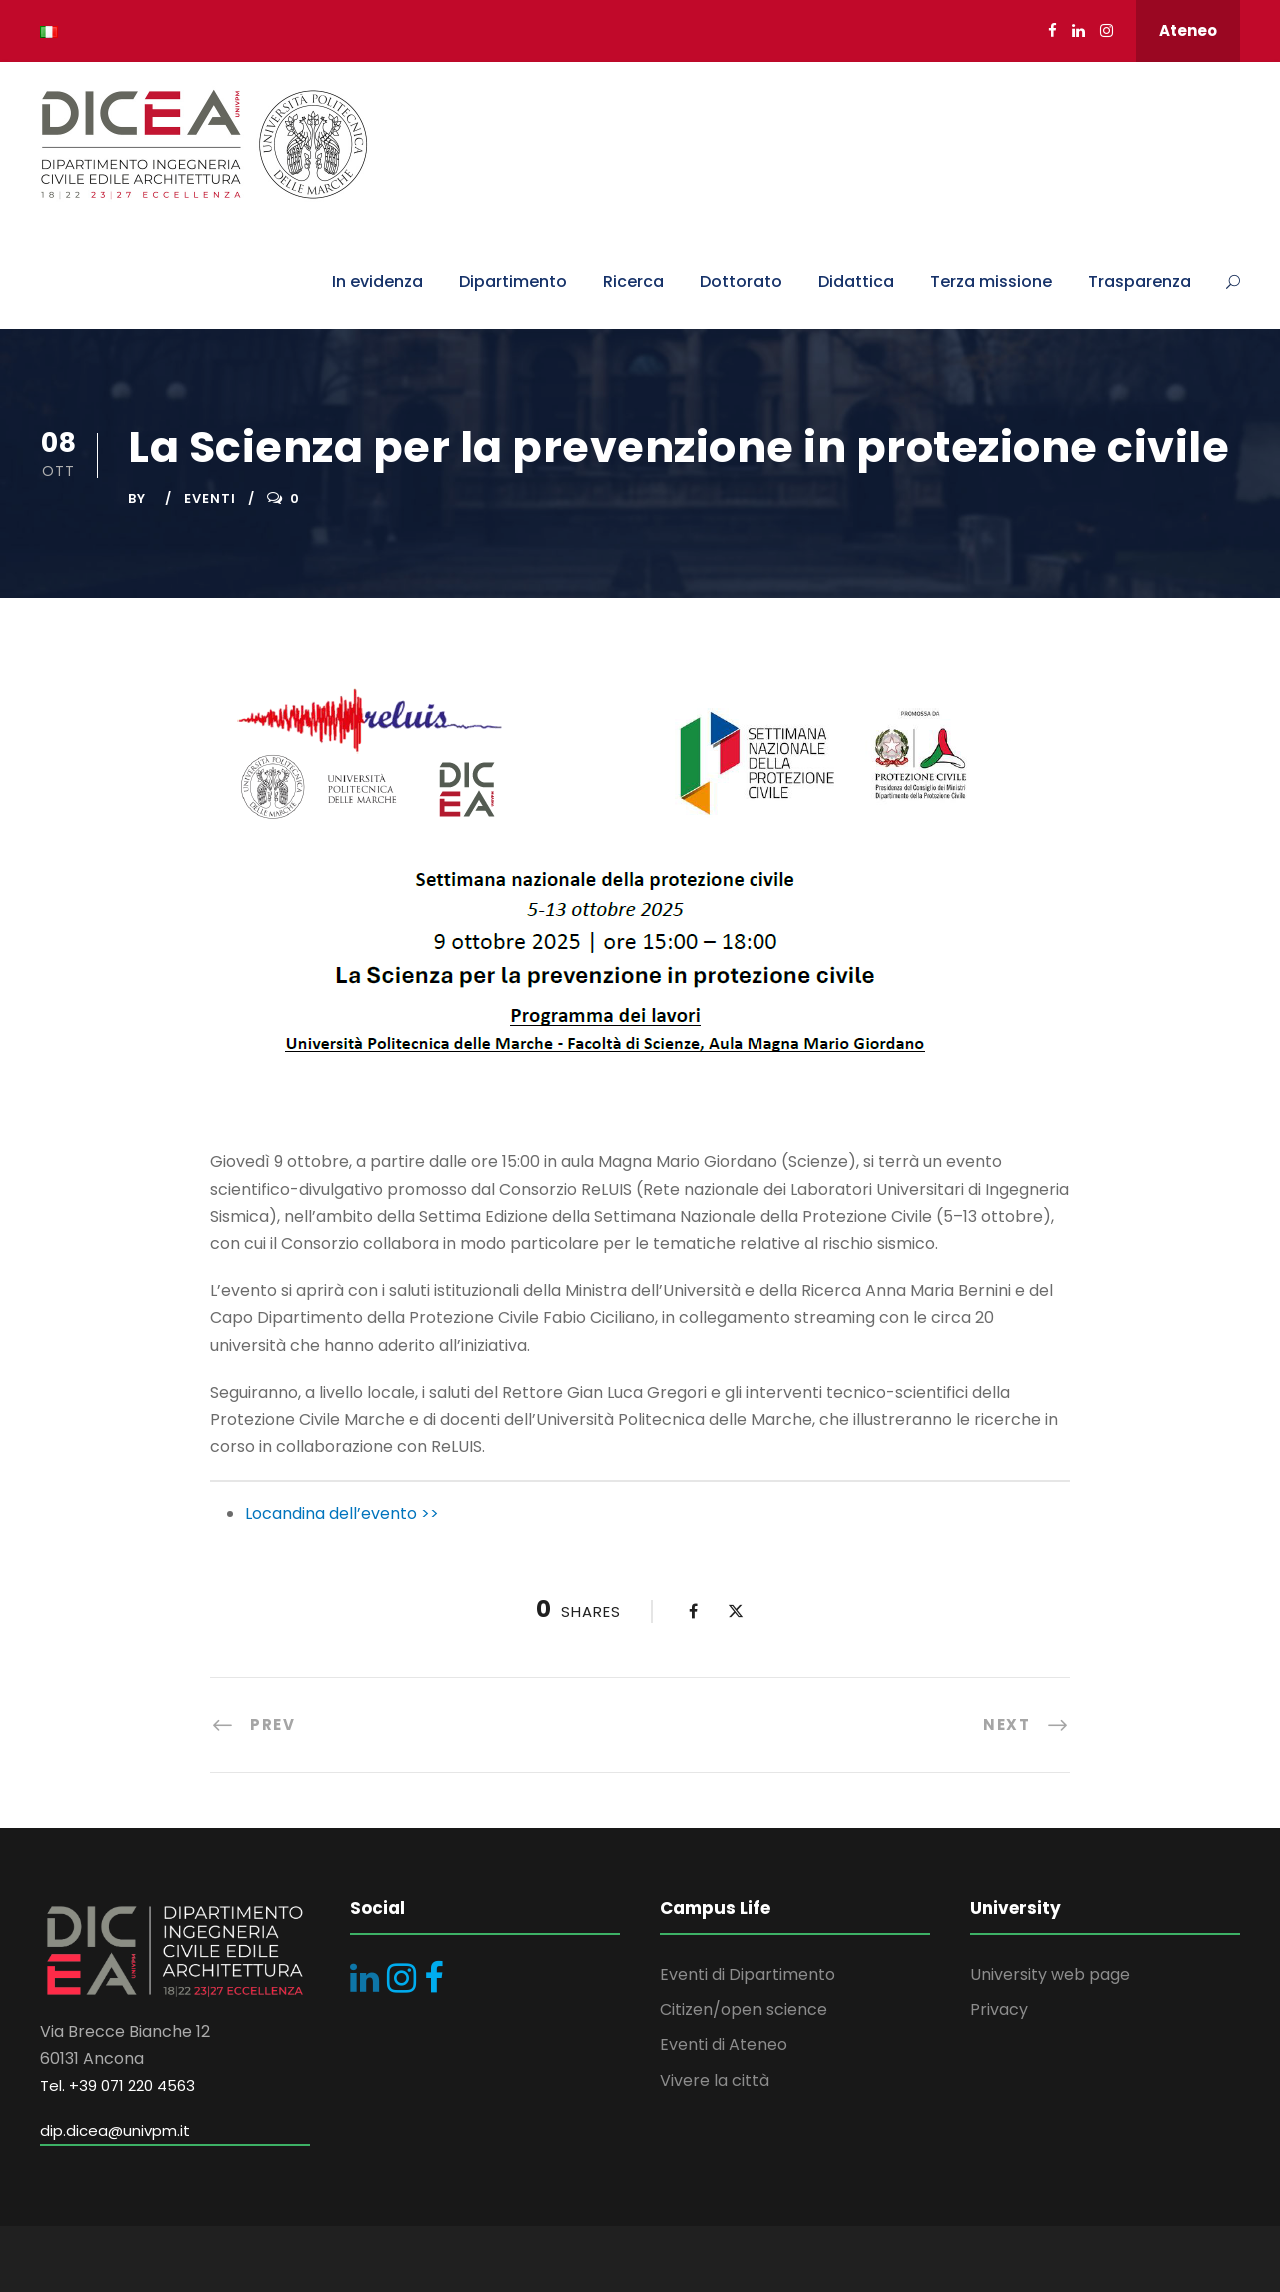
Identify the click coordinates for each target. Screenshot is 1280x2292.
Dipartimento (513, 281)
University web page (1050, 1974)
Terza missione (991, 281)
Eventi (210, 498)
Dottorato (741, 281)
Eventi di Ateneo (723, 2044)
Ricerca (633, 281)
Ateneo (1188, 30)
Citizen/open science (743, 2009)
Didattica (856, 281)
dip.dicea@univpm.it (115, 2130)
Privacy (999, 2009)
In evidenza (377, 281)
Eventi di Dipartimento (747, 1974)
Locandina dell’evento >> (342, 1513)
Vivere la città (714, 2080)
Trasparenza (1139, 281)
